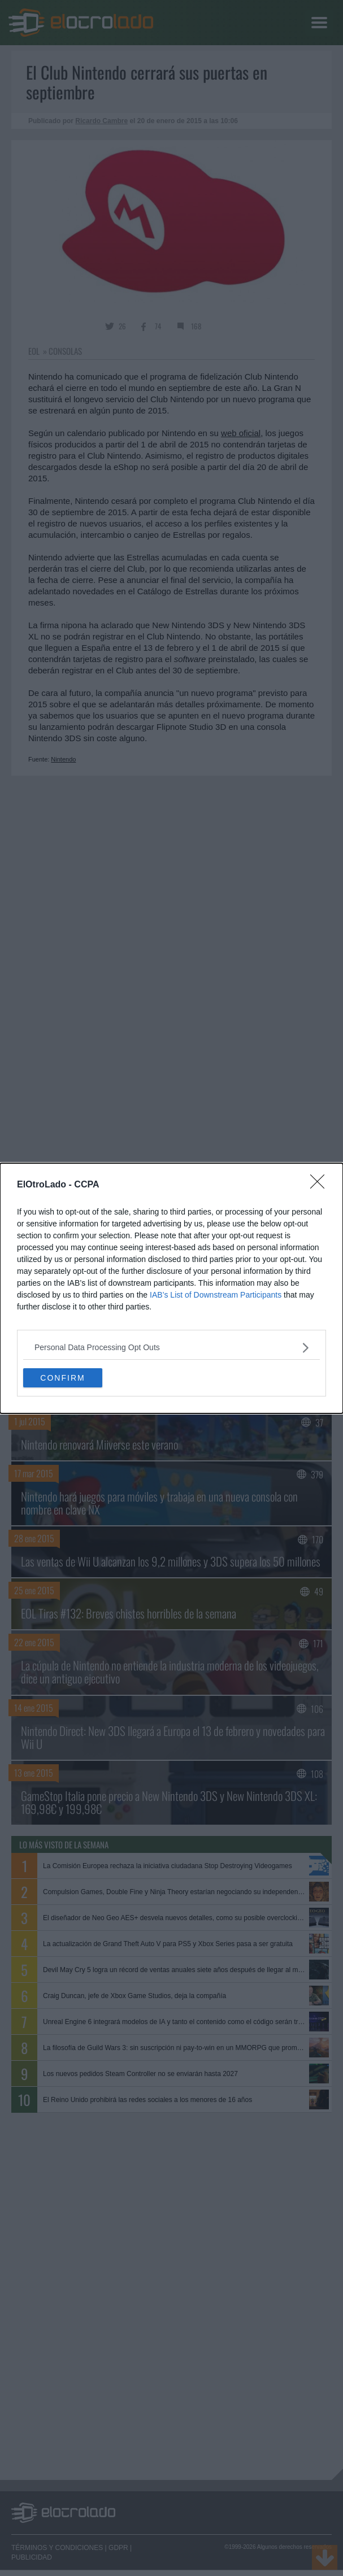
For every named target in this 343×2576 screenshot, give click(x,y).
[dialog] (171, 1288)
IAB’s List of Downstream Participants (215, 1294)
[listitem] (171, 1348)
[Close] (321, 1185)
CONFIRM (62, 1377)
